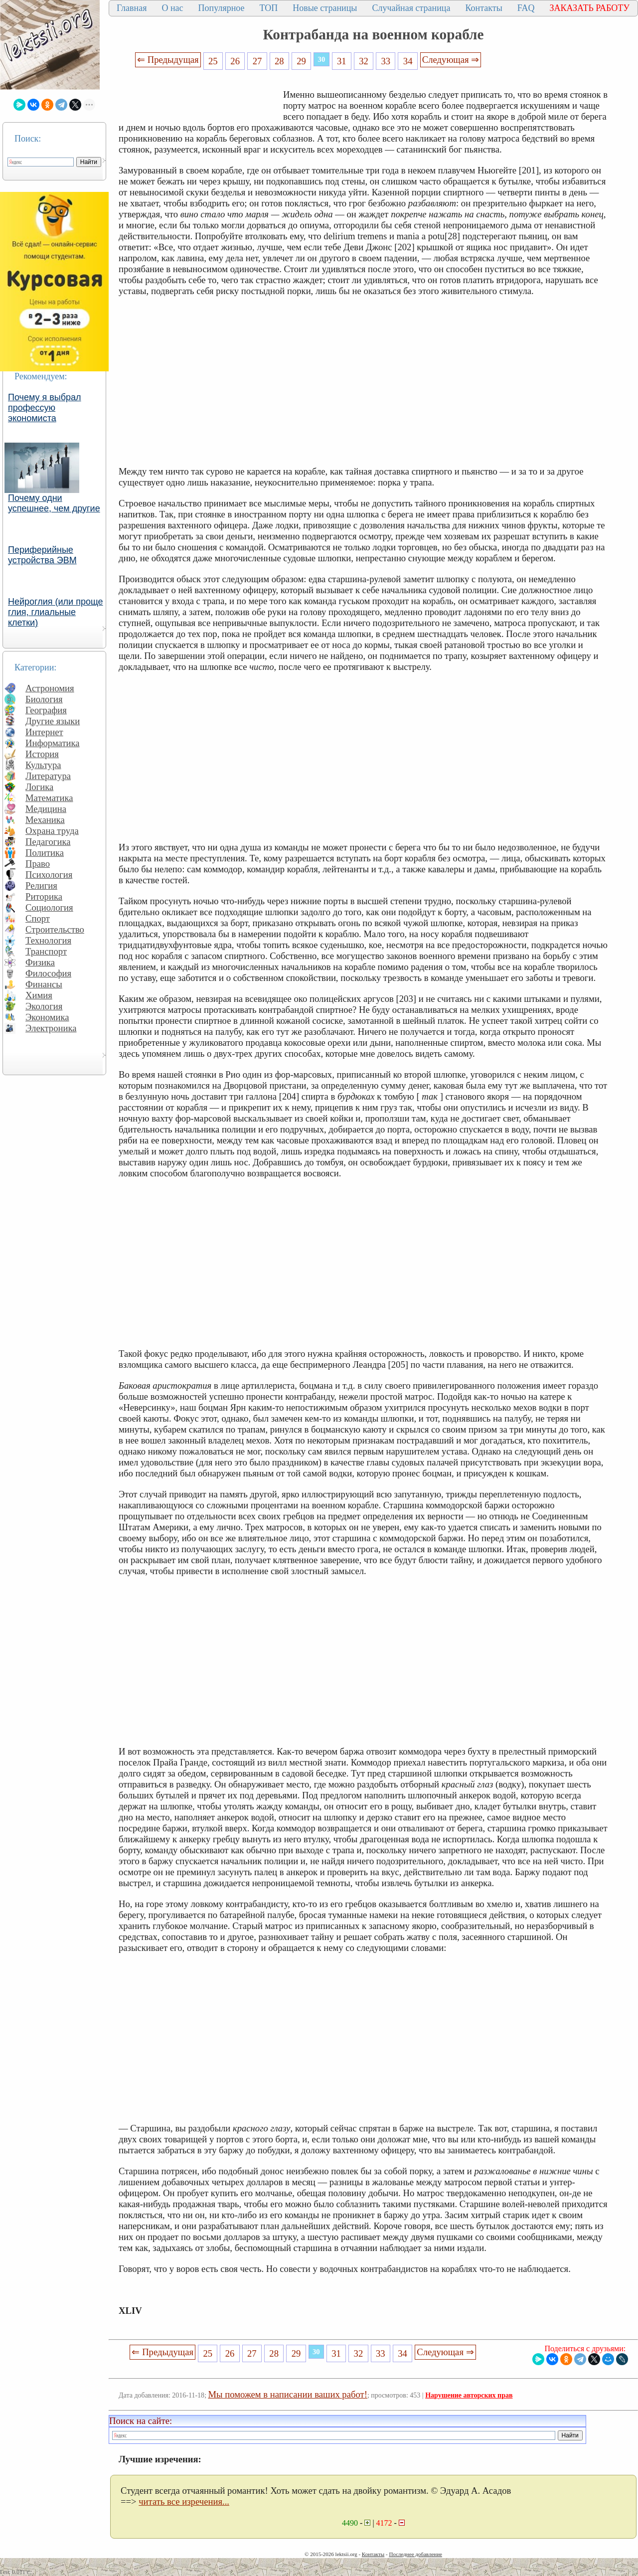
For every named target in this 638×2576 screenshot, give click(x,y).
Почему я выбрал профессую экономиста (44, 407)
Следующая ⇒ (450, 59)
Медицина (45, 809)
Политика (44, 852)
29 (301, 61)
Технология (48, 940)
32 (363, 61)
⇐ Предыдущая (168, 59)
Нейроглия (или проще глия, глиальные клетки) (55, 612)
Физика (40, 962)
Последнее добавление (415, 2554)
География (46, 710)
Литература (48, 776)
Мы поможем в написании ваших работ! (287, 2394)
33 (386, 61)
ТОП (269, 8)
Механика (45, 819)
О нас (172, 8)
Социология (49, 907)
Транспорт (46, 951)
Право (37, 863)
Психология (48, 874)
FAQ (526, 8)
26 (235, 61)
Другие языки (52, 721)
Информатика (52, 743)
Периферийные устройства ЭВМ (42, 555)
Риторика (43, 896)
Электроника (51, 1028)
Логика (39, 787)
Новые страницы (325, 8)
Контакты (483, 8)
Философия (48, 973)
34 (408, 61)
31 (341, 61)
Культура (43, 765)
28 (279, 61)
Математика (49, 798)
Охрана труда (52, 830)
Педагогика (48, 841)
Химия (38, 995)
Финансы (43, 984)
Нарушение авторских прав (468, 2395)
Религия (41, 885)
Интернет (44, 732)
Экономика (47, 1017)
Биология (44, 699)
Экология (43, 1006)
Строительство (54, 929)
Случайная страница (411, 8)
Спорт (37, 918)
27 (257, 61)
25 (213, 61)
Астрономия (49, 688)
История (42, 754)
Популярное (221, 8)
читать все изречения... (184, 2501)
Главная (132, 8)
